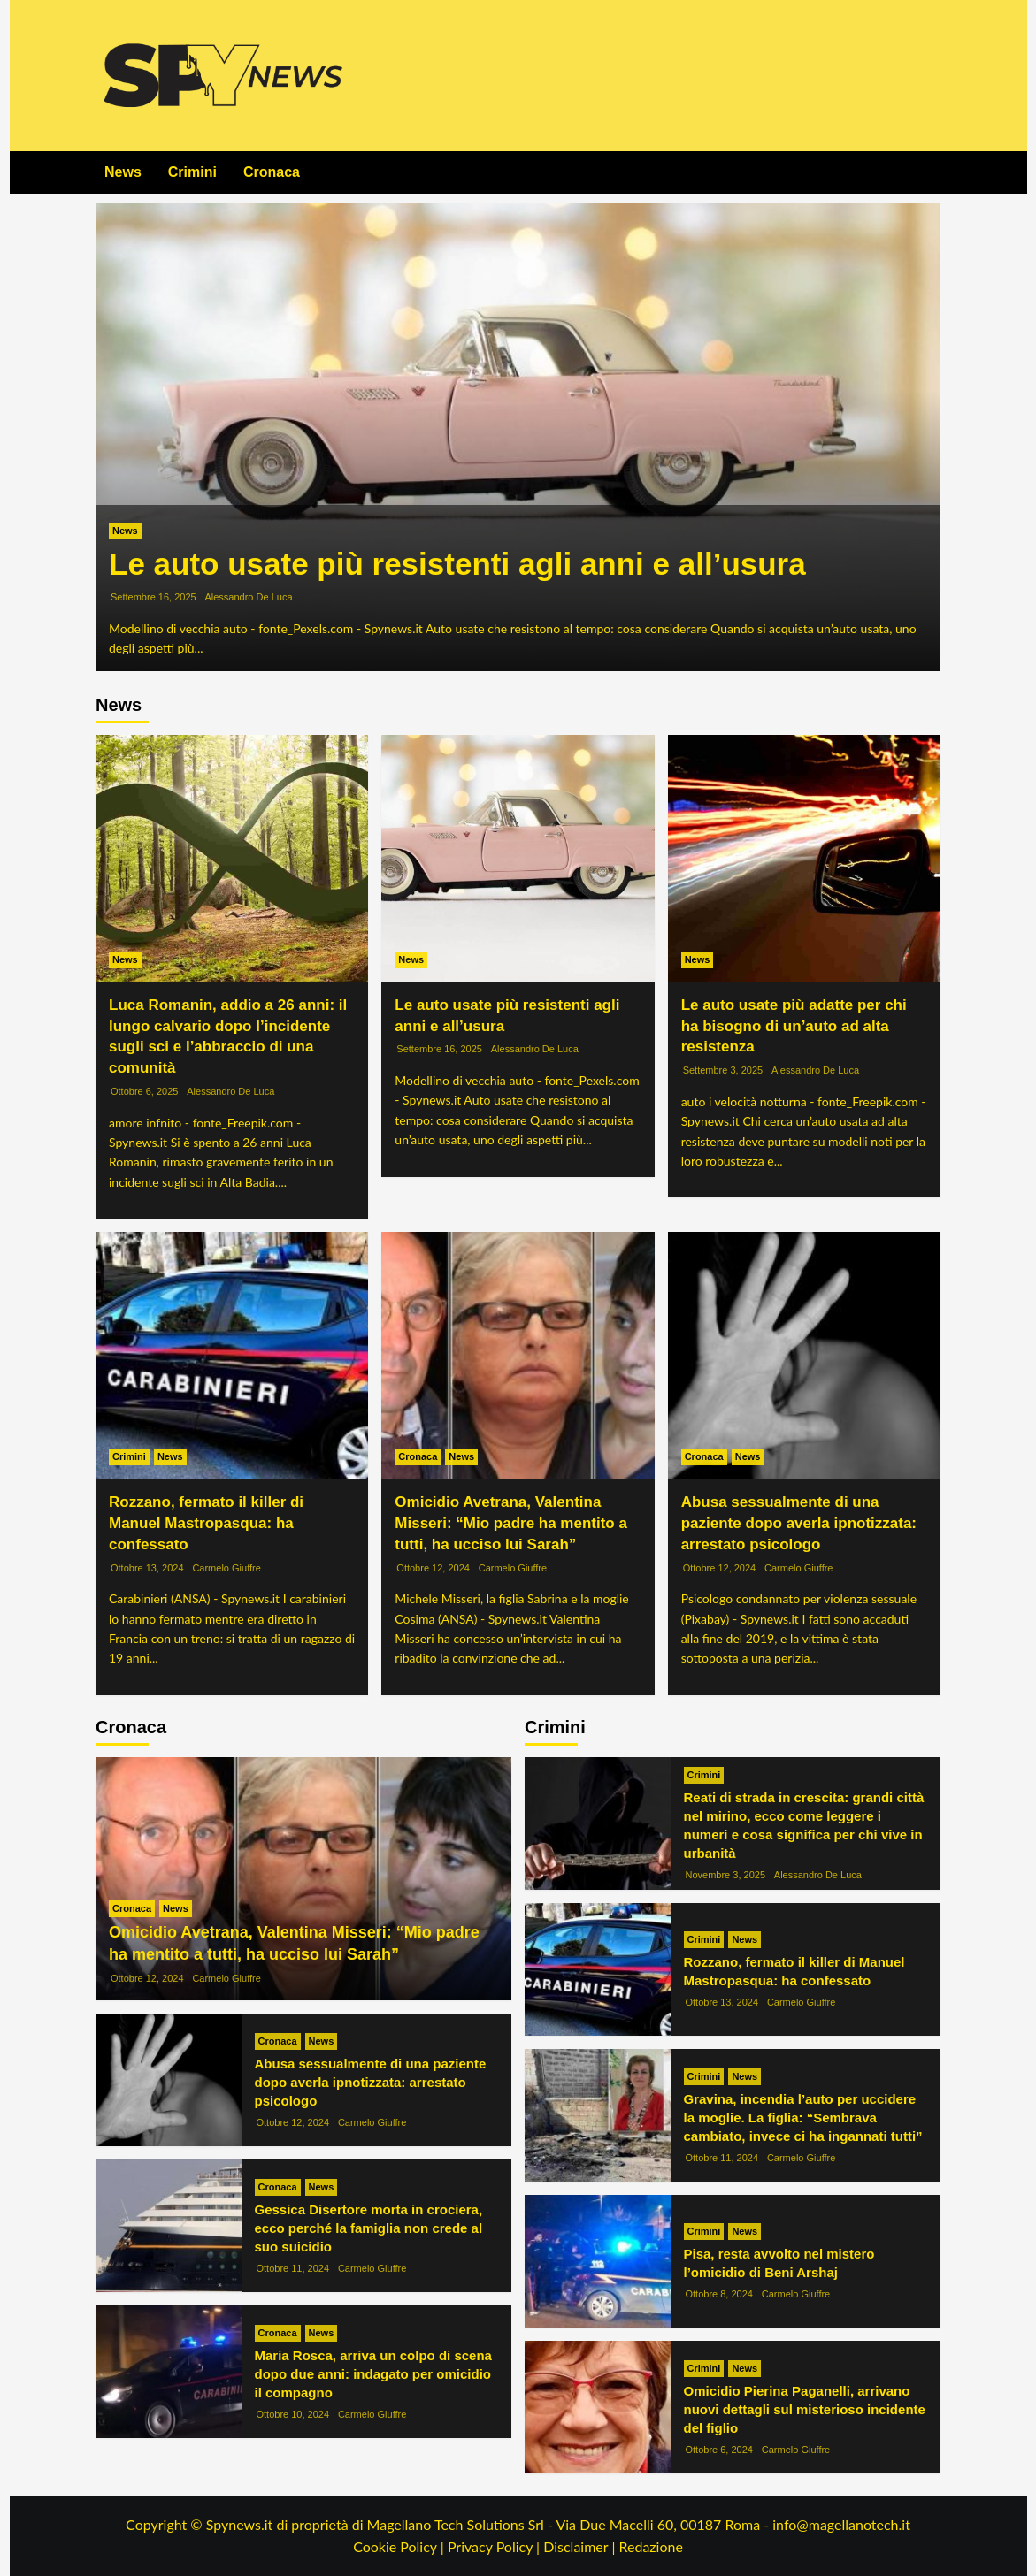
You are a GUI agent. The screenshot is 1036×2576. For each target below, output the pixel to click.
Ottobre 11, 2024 (293, 2268)
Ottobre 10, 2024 (293, 2414)
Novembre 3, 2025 (726, 1874)
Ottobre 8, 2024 (719, 2294)
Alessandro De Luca (248, 597)
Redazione (650, 2546)
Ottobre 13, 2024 (147, 1568)
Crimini (192, 172)
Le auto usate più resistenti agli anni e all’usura (457, 564)
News (123, 172)
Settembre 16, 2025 (153, 597)
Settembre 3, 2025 (723, 1070)
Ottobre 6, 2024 (719, 2449)
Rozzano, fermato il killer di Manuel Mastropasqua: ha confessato (206, 1523)
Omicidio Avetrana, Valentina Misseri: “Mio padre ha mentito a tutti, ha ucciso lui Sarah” (511, 1523)
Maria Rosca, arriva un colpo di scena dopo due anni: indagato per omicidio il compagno (373, 2374)
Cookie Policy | (400, 2546)
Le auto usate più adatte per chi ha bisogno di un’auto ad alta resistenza (794, 1026)
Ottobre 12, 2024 (433, 1568)
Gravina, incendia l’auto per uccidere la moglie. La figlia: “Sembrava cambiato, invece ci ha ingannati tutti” (803, 2117)
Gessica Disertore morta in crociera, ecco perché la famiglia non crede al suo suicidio (369, 2228)
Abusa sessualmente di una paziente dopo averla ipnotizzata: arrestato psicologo (799, 1523)
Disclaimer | (580, 2546)
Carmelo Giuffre (226, 1568)
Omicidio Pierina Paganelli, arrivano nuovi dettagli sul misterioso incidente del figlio (804, 2409)
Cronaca (271, 172)
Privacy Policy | (495, 2546)
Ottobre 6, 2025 (144, 1091)
